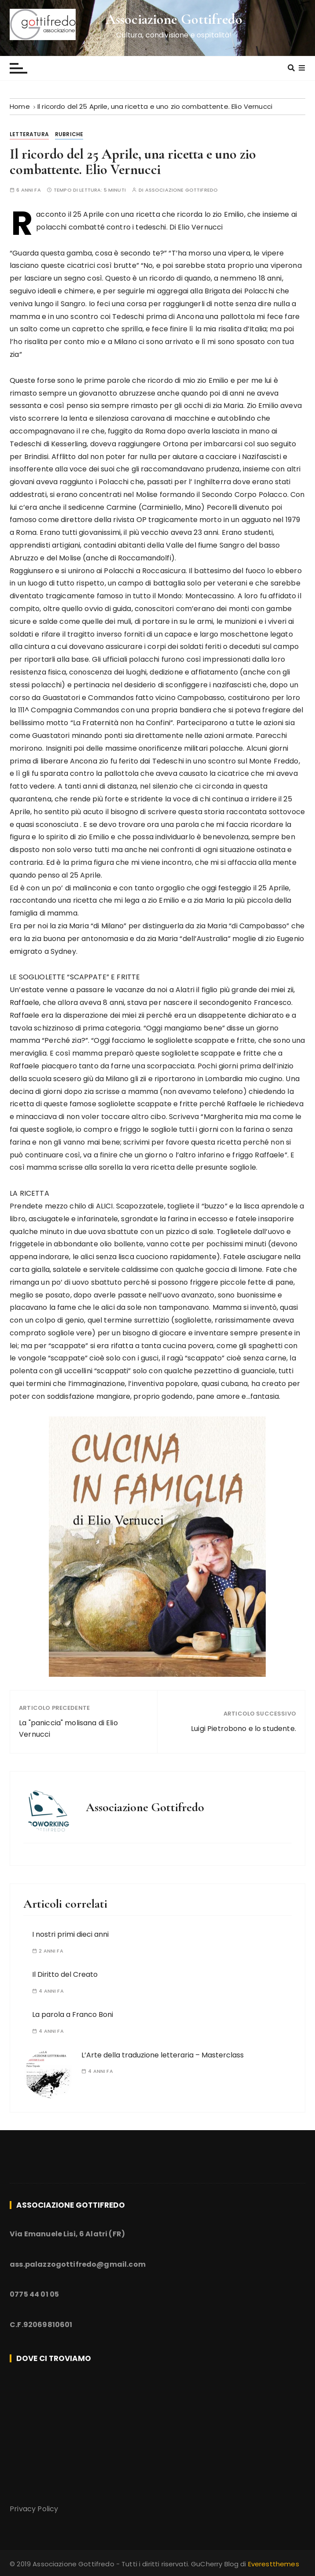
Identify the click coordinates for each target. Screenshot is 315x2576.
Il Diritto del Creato (65, 1974)
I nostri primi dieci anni (70, 1934)
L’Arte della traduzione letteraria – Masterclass (162, 2055)
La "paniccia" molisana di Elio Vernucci (68, 1728)
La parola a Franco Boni (72, 2014)
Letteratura (29, 134)
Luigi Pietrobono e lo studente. (243, 1729)
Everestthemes (273, 2564)
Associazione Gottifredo (174, 18)
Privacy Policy (34, 2509)
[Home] (20, 106)
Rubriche (69, 134)
